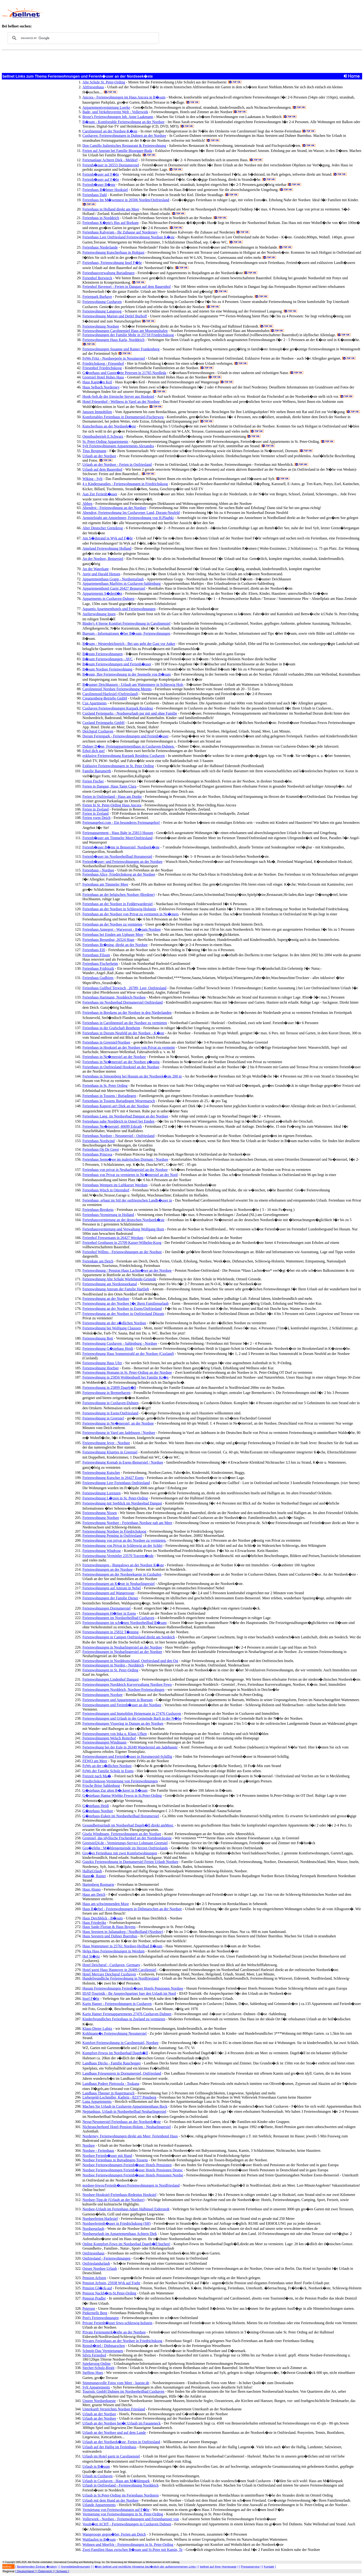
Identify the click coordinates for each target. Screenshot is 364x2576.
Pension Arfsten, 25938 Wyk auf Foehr (111, 2283)
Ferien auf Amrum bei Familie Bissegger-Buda (117, 151)
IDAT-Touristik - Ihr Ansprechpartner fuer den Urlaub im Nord (129, 1993)
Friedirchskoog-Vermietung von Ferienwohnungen (120, 1781)
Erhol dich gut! (93, 751)
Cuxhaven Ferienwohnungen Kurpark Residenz (117, 708)
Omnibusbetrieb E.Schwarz (102, 436)
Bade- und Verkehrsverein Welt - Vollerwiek (115, 112)
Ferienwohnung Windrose (101, 1551)
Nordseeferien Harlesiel (100, 2219)
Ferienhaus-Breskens (98, 1210)
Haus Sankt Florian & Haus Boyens (109, 1927)
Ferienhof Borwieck (97, 278)
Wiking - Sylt (92, 479)
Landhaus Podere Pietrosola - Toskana (110, 2084)
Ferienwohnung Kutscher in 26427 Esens (113, 1478)
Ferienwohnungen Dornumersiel (106, 1608)
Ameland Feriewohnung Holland (106, 548)
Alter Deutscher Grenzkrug (102, 528)
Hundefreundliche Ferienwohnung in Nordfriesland (120, 1978)
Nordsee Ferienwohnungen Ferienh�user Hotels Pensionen (127, 2165)
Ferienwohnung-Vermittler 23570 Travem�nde (118, 1556)
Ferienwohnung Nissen (99, 1513)
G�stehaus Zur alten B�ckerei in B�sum (114, 1790)
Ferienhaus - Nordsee (98, 870)
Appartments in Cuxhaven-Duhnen (108, 599)
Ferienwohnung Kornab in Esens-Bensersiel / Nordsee (122, 1462)
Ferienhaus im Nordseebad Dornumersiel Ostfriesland (122, 1002)
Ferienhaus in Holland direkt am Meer (110, 209)
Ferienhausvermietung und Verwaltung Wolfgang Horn (123, 1229)
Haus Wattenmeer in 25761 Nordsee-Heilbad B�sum (122, 1946)
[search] (82, 38)
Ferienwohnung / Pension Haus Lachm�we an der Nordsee (127, 1270)
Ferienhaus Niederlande (100, 247)
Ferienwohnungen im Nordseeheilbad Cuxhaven (118, 1618)
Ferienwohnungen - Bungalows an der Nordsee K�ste (123, 1565)
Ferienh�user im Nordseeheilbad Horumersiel (117, 856)
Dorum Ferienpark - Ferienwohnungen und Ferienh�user (125, 736)
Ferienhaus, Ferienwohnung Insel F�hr (112, 263)
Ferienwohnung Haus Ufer (102, 1363)
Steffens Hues (92, 2373)
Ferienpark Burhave (97, 297)
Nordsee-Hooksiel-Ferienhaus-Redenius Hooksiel (119, 2195)
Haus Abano (91, 1889)
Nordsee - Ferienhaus (98, 2150)
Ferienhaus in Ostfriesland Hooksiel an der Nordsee (120, 1067)
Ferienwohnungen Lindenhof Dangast (110, 1679)
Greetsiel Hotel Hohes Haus (103, 377)
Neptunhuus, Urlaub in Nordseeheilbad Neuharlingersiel (124, 2111)
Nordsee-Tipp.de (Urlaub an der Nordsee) (113, 2200)
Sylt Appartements (96, 2387)
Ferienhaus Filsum (96, 955)
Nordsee (88, 2145)
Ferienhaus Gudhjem (98, 978)
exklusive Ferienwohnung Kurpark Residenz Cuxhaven (123, 756)
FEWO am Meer (94, 1761)
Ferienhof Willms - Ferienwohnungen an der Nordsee (122, 1252)
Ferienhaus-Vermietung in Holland (108, 1215)
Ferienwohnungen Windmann (104, 1742)
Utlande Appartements (99, 2505)
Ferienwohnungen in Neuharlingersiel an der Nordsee (122, 1647)
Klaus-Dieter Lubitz (97, 2029)
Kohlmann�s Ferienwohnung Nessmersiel (114, 2033)
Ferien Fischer (93, 781)
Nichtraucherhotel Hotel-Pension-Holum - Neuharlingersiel (126, 2127)
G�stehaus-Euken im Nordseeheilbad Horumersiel (120, 1816)
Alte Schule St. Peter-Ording (103, 82)
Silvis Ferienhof (94, 2355)
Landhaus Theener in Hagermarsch (108, 2093)
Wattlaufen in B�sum (99, 2539)
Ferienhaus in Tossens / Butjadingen (109, 1096)
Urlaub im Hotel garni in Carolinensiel (111, 2456)
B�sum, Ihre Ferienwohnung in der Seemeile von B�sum (126, 674)
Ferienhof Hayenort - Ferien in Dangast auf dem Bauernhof (126, 287)
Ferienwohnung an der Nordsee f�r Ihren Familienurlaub (125, 1303)
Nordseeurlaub (93, 2229)
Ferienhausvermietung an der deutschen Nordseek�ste (123, 1220)
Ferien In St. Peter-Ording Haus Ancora (111, 805)
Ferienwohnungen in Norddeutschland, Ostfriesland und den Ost (130, 1661)
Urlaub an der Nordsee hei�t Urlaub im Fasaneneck (121, 2423)
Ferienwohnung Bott (97, 1338)
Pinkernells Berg (94, 2313)
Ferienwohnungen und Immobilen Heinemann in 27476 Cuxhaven (131, 1713)
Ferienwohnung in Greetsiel (103, 1418)
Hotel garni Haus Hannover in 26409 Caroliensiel (119, 1970)
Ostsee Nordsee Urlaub (99, 2268)
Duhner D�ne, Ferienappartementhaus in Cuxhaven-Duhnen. (128, 746)
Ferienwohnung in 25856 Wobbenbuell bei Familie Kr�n (125, 1377)
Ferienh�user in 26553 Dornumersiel (110, 165)
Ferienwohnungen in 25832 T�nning (110, 1632)
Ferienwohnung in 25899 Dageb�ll (109, 1388)
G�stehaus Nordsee (97, 1811)
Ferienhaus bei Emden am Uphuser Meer (112, 934)
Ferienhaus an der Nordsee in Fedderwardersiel (117, 904)
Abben (87, 504)
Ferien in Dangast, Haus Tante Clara (109, 786)
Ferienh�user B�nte (98, 185)
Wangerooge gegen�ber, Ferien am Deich (114, 2534)
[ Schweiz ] (62, 2571)
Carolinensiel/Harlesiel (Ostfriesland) (110, 694)
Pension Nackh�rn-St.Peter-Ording (109, 2293)
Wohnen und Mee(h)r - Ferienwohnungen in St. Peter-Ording (127, 2544)
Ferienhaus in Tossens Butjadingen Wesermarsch (118, 1101)
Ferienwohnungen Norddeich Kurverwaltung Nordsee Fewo (127, 1684)
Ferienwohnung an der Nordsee (105, 1299)
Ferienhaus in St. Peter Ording (104, 1086)
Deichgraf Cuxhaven (97, 731)
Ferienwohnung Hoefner (100, 1368)
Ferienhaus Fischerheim (100, 964)
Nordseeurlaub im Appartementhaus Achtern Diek (119, 2234)
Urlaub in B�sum (96, 2466)
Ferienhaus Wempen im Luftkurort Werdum (114, 1185)
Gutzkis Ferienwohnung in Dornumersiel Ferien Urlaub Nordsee (130, 1862)
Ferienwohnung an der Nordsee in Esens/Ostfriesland (122, 1309)
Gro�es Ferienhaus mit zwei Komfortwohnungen (119, 1853)
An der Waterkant (95, 569)
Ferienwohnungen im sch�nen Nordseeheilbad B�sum (124, 1623)
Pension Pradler (94, 2298)
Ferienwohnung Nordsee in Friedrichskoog (114, 1531)
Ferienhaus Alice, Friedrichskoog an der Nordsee (118, 874)
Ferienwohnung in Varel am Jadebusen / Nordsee (118, 1433)
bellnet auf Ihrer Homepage (218, 2566)
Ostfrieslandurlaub (96, 2263)
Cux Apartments (94, 703)
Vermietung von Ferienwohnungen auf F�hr (116, 2510)
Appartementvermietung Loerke (106, 107)
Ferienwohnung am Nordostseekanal (109, 1284)
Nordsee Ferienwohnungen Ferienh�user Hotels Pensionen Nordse (132, 2175)
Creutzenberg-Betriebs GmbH (104, 698)
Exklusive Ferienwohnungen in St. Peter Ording (118, 766)
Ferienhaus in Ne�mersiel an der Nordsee (114, 1057)
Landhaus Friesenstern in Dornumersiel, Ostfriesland (121, 2073)
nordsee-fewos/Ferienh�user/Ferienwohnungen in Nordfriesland (131, 2185)
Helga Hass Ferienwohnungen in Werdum (113, 1951)
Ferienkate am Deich (97, 1261)
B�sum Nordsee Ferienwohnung (107, 669)
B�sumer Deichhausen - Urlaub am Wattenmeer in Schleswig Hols (132, 685)
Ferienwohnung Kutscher (101, 1473)
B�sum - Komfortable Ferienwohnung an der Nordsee (123, 122)
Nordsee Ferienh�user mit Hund (107, 2156)
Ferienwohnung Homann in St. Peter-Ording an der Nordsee (127, 1372)
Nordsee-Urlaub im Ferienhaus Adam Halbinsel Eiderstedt (125, 2209)
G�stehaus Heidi (95, 1806)
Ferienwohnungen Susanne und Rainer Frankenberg (120, 349)
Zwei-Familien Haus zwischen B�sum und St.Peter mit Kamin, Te (132, 2550)
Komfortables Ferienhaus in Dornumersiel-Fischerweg (123, 417)
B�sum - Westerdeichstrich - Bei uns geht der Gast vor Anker (128, 644)
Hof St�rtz (91, 1956)
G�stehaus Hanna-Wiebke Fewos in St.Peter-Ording (122, 1795)
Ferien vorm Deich (96, 818)
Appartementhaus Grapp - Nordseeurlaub (113, 579)
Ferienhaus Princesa (97, 1154)
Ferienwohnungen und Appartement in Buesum (117, 1700)
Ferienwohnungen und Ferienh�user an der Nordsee (121, 1705)
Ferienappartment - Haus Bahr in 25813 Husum (117, 833)
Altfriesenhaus (93, 87)
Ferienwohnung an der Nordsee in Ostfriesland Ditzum (123, 1314)
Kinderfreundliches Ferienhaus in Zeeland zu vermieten (123, 2019)
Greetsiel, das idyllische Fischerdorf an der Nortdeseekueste (127, 1838)
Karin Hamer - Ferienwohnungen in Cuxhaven (117, 2004)
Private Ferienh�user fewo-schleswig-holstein (117, 2323)
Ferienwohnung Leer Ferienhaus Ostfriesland (116, 1483)
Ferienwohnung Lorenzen (101, 1493)
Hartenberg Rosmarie (98, 1884)
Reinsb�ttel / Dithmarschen (103, 2346)
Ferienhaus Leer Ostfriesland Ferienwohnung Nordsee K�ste (128, 237)
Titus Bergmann (94, 451)
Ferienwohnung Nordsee (100, 326)
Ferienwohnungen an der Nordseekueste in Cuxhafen (121, 1574)
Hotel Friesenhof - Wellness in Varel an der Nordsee (121, 402)
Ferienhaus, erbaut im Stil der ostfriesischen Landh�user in (127, 1200)
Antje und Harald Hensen (101, 574)
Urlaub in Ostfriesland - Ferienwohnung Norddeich (120, 2485)
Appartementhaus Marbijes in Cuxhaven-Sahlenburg (121, 583)
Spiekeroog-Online (96, 2364)
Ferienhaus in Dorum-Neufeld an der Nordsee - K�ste (123, 1033)
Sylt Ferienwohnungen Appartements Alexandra (118, 446)
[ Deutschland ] (25, 2571)
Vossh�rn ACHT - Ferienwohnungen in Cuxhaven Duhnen (126, 2524)
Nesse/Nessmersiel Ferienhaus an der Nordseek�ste (121, 2122)
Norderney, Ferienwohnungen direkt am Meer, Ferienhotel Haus (130, 2136)
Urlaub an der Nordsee (99, 456)
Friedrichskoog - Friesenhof (103, 363)
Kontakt (269, 2566)
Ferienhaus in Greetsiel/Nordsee (106, 1042)
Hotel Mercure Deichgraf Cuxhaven (109, 1974)
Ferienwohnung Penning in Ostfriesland (112, 1536)
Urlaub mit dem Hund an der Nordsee (110, 2500)
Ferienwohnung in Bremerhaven (106, 1393)
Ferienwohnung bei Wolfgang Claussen (111, 1328)
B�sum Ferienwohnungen (102, 654)
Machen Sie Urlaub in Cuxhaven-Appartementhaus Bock (124, 2106)
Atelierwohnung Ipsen (99, 614)
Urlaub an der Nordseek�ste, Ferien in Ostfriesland (121, 2442)
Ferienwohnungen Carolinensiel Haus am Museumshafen (125, 331)
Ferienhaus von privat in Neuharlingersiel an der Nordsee (125, 1170)
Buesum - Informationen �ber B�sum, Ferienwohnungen (126, 633)
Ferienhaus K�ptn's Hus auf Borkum (110, 223)
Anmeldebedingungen (75, 2566)
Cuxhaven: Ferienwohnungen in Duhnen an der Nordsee (124, 136)
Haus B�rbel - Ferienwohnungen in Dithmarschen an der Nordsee (132, 1909)
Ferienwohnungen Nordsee (102, 1695)
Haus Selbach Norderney (101, 387)
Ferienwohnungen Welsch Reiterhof (109, 1738)
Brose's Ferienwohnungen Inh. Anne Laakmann (117, 117)
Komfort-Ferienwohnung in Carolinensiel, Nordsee (120, 2043)
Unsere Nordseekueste (99, 2401)
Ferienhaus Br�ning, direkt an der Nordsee (115, 945)
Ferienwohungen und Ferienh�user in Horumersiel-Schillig (127, 1756)
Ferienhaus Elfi (93, 950)
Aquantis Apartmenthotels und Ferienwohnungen (119, 609)
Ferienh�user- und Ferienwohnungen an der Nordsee (122, 862)
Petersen (88, 2308)
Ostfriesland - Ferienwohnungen (106, 2258)
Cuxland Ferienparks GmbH (103, 723)
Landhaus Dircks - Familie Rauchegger (111, 2063)
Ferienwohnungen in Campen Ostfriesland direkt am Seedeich (128, 1637)
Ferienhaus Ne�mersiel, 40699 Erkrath (112, 1126)
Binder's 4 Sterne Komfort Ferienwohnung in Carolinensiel (126, 623)
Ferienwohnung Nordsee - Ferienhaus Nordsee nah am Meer (127, 1523)
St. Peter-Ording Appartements (105, 442)
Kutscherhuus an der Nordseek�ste (109, 426)
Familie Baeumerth (96, 771)
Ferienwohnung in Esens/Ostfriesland (110, 1413)
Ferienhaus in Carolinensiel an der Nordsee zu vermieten (124, 1023)
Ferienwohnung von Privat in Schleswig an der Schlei (122, 1546)
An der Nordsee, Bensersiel (102, 559)
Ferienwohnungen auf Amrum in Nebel (111, 1588)
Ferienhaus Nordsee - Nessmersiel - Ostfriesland (118, 1136)
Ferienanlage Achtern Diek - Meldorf (110, 160)
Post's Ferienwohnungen (100, 2318)
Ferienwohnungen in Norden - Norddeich (113, 1665)
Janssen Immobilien (97, 412)
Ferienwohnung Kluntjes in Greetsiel (109, 1452)
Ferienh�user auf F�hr (100, 174)
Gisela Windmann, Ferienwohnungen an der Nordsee (121, 1834)
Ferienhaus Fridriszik (98, 968)
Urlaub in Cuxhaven (97, 2476)
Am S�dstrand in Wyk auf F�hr (107, 538)
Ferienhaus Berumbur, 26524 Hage (108, 940)
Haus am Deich (93, 1894)
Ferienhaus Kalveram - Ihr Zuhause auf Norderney (120, 232)
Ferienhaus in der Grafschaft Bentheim (111, 1028)
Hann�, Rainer (94, 1876)
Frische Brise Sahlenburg (101, 1785)
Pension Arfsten (94, 2278)
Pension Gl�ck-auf (97, 2288)
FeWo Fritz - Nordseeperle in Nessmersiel (113, 358)
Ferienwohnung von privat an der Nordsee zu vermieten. (124, 1540)
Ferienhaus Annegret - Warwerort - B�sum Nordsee (121, 929)
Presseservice (250, 2566)
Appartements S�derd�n (102, 593)
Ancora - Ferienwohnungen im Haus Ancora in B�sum (124, 97)
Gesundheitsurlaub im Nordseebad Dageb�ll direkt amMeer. (128, 1825)
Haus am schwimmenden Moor (105, 1904)
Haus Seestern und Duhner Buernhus (109, 1936)
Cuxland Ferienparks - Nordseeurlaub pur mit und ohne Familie (129, 713)
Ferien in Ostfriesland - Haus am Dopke (112, 796)
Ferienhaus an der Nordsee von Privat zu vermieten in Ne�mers (130, 914)
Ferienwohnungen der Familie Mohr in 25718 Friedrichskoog (128, 335)
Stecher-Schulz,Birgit (98, 2368)
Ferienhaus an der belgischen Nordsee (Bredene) (118, 895)
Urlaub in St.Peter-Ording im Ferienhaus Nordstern (120, 2495)
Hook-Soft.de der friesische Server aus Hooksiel (118, 396)
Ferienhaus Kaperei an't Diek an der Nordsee (115, 1106)
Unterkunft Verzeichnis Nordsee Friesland (113, 2409)
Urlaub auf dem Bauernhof (102, 469)
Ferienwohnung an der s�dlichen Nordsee (114, 1323)
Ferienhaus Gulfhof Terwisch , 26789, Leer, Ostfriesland (124, 988)
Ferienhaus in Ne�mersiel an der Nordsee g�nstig (120, 1062)
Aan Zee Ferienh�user (99, 494)
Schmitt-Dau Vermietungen (102, 2351)
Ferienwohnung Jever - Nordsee (106, 1443)
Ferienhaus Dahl (94, 195)
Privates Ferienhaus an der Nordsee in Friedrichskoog (122, 2341)
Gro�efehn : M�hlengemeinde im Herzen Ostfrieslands (125, 1848)
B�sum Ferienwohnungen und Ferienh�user (116, 664)
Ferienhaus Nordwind (98, 1141)
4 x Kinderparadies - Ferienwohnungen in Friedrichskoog (125, 484)
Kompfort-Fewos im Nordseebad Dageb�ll (115, 2053)
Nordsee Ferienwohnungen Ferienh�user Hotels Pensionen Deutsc (132, 2170)
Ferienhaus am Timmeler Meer (105, 884)
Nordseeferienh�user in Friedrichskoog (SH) (116, 2223)
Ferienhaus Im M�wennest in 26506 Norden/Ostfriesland (125, 200)
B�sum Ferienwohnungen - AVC (107, 659)
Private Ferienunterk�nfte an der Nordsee (114, 2332)
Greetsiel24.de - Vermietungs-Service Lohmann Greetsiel (125, 1843)
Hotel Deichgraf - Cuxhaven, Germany (111, 1965)
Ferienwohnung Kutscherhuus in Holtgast (113, 252)
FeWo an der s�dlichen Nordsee (107, 1766)
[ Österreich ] (45, 2571)
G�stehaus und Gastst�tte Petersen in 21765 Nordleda (124, 373)
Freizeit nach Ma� (96, 1776)
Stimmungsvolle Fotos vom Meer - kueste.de (115, 2383)
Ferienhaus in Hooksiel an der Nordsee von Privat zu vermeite (128, 1047)
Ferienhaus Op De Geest (100, 1149)
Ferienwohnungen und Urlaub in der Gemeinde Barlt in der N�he (131, 1718)
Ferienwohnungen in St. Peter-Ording (110, 1670)
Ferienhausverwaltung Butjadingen (108, 273)
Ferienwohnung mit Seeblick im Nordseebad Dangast (122, 1503)
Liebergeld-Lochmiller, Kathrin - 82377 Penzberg (119, 2097)
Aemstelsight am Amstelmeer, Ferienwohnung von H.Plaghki (128, 518)
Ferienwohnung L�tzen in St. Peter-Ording (115, 1498)
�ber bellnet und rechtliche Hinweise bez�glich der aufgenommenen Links (145, 2566)
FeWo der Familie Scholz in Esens (107, 1771)
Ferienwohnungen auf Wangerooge (108, 1593)
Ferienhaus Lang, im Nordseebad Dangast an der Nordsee (125, 1116)
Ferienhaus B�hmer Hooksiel (105, 190)
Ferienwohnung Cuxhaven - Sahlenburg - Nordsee (119, 1343)
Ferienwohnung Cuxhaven (102, 302)
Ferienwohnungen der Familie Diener (110, 1598)
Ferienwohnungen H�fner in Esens (109, 1613)
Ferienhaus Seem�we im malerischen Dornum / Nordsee (125, 1159)
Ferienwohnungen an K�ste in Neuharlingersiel (118, 1584)
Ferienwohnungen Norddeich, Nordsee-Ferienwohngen (123, 1690)
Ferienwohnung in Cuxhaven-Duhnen (110, 1403)
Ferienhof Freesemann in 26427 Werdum (112, 1238)
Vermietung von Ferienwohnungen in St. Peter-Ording (122, 2514)
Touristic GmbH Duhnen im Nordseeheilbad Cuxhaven (123, 2391)
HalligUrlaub (92, 1871)
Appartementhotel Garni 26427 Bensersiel (113, 588)
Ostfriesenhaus (93, 2253)
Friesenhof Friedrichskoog (102, 368)
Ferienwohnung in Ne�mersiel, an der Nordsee (118, 1423)
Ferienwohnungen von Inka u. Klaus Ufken (114, 1734)
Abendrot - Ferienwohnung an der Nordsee (114, 508)
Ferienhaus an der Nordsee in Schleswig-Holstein (119, 909)
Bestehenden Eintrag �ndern (37, 2566)
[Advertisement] (158, 13)
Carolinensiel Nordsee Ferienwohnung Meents (117, 689)
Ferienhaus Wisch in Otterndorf (105, 1190)
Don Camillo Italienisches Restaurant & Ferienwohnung (124, 146)
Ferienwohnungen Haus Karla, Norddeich (113, 340)
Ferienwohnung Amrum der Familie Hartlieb (115, 1289)
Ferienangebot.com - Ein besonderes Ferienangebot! (121, 823)
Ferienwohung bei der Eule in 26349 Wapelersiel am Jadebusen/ (130, 1747)
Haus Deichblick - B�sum (102, 1918)
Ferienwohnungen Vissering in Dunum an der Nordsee (122, 1723)
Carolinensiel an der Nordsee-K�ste (109, 131)
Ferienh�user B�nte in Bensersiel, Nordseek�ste (120, 847)
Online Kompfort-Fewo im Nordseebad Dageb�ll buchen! (126, 2244)
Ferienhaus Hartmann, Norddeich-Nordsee (114, 997)
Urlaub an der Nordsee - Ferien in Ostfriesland (117, 465)
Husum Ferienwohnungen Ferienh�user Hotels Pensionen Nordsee (132, 1988)
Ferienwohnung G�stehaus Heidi (107, 1348)
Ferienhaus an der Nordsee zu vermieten (112, 924)
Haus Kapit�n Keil (97, 382)
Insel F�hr (90, 1999)
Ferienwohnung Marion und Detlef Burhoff (114, 316)
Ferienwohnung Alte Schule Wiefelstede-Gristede (119, 1279)
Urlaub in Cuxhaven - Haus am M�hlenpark (116, 2481)
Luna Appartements (97, 2101)
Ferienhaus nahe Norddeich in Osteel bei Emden (118, 1121)
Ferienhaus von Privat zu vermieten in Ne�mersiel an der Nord (130, 1175)
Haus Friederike (94, 1923)
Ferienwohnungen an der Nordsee (107, 1569)
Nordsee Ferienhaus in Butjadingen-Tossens (115, 2160)
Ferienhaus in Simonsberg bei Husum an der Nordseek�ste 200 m (132, 1076)
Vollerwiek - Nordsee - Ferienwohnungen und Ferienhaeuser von (130, 2519)
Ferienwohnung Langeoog (101, 311)
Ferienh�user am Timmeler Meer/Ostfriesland (117, 838)
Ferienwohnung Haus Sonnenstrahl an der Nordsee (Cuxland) (128, 1354)
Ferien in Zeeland (95, 809)
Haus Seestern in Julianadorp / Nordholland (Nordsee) (122, 1932)
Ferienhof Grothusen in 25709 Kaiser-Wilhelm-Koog (121, 1243)
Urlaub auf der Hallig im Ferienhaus (109, 2447)
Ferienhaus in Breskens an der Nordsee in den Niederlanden (127, 1013)
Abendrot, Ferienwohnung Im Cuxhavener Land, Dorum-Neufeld (131, 513)
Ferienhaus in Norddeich (100, 218)
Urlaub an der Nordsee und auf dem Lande (114, 2433)
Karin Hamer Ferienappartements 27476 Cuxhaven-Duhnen (126, 2014)
